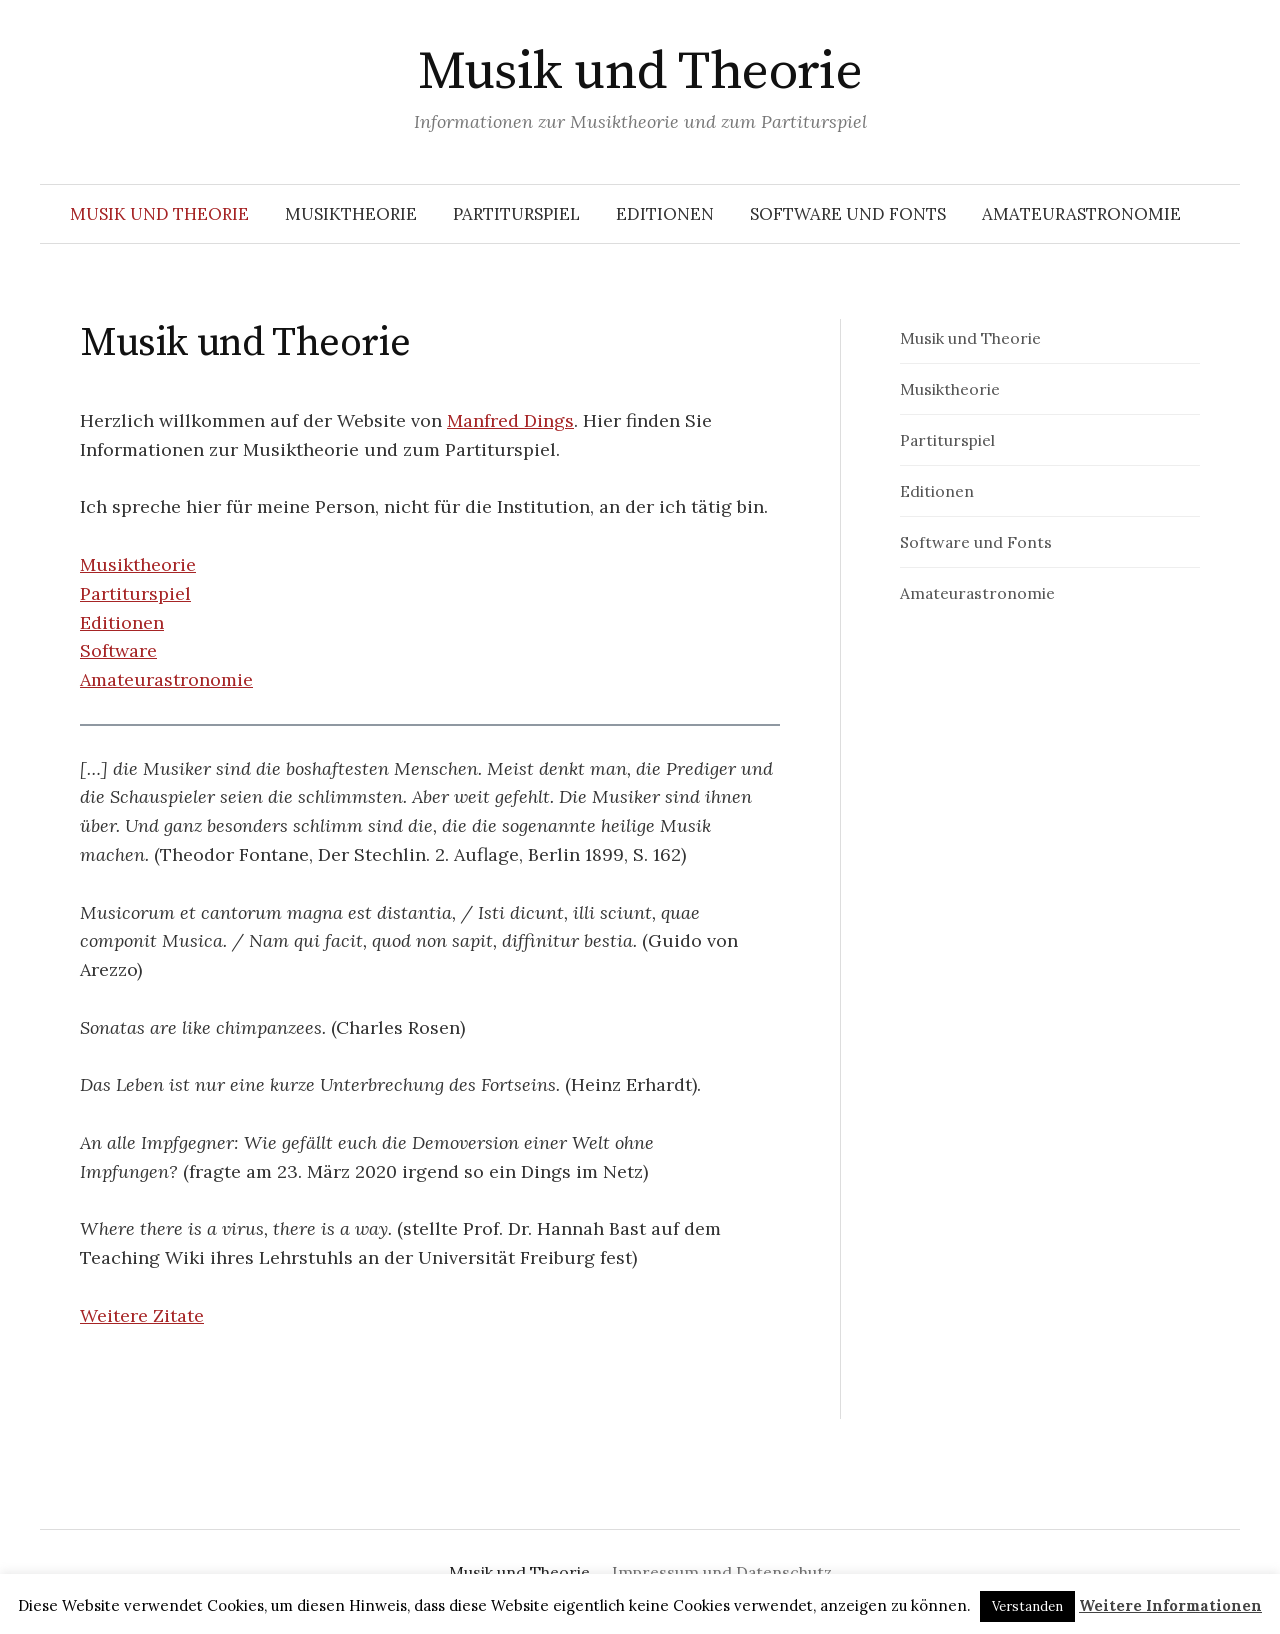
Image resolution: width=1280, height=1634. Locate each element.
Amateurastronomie (1081, 214)
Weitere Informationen (1170, 1605)
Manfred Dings (510, 420)
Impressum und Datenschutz (722, 1572)
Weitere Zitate (142, 1315)
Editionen (665, 214)
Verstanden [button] (1027, 1606)
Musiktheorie (351, 214)
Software (118, 650)
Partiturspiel (516, 214)
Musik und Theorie (640, 72)
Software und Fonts (848, 214)
